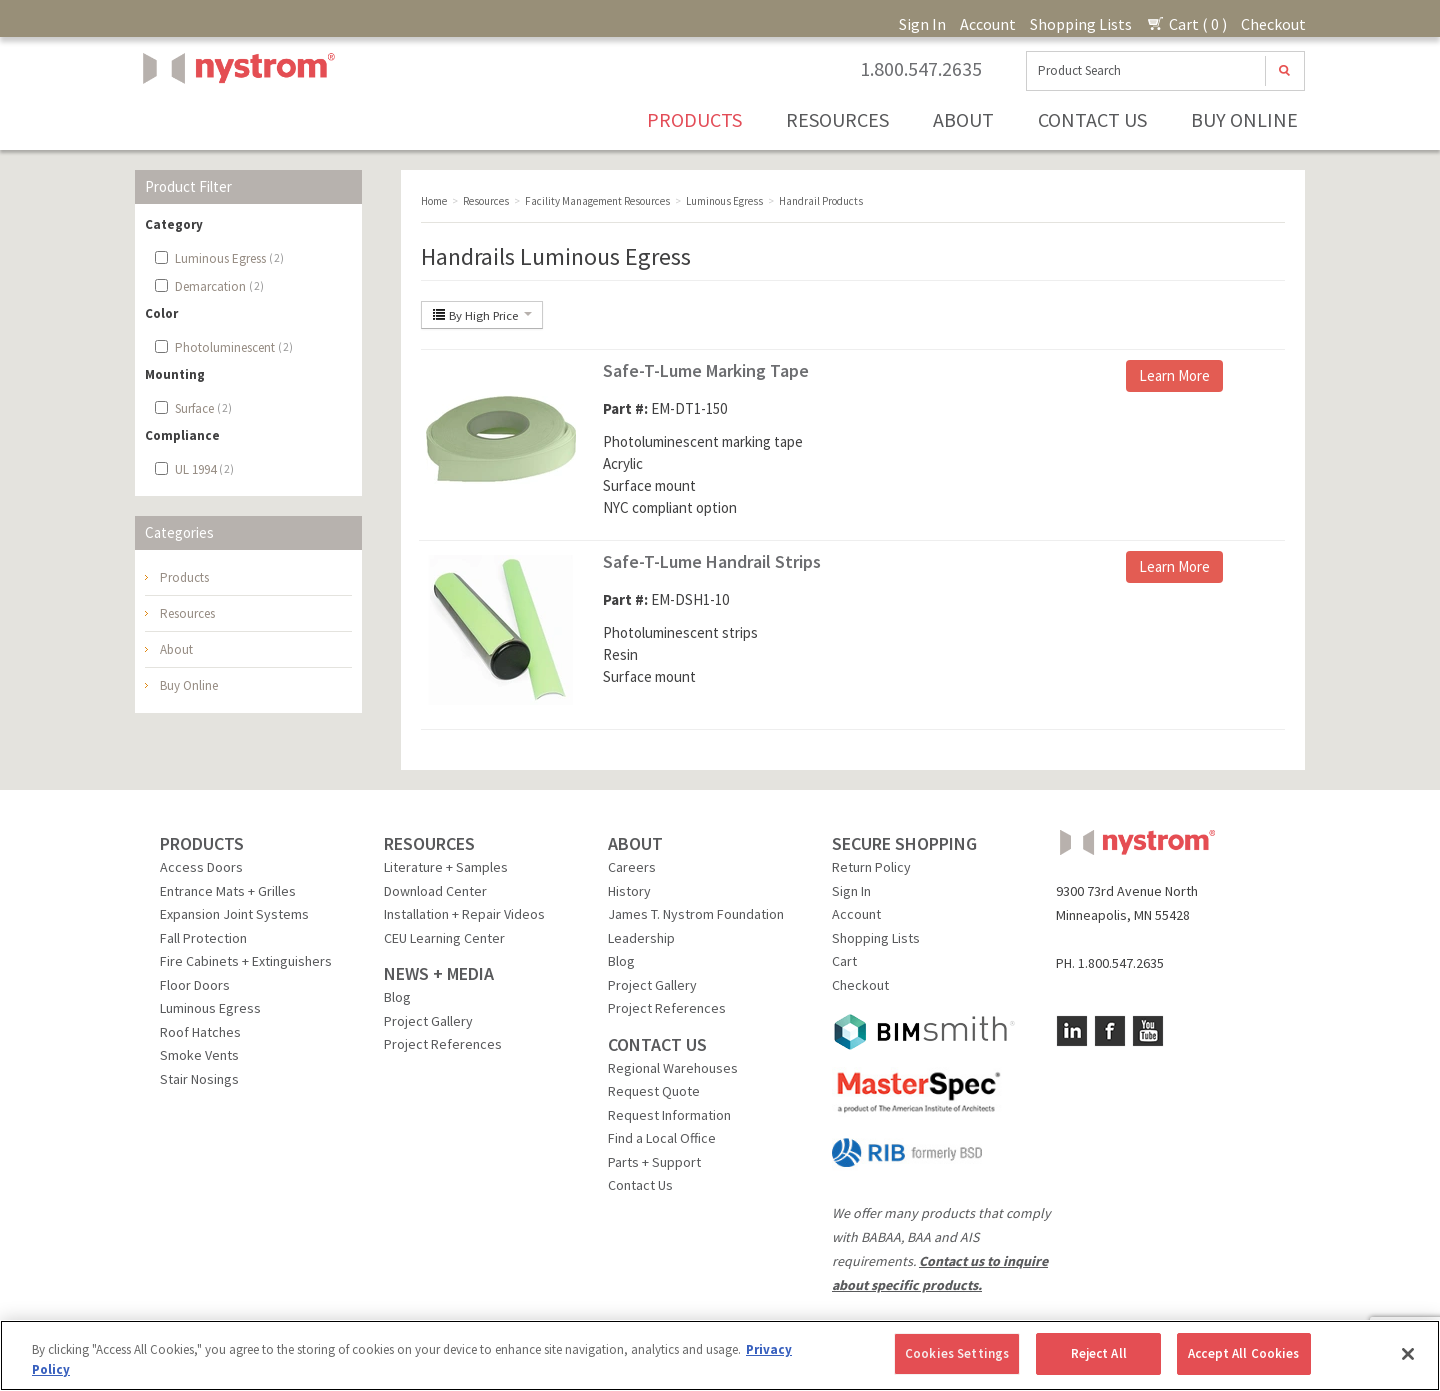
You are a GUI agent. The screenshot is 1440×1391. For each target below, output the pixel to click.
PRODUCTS (202, 843)
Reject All (1099, 1353)
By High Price (482, 315)
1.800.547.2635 (921, 69)
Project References (443, 1044)
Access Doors (201, 867)
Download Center (435, 891)
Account (988, 24)
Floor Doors (195, 985)
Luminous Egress (210, 1008)
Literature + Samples (446, 867)
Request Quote (654, 1091)
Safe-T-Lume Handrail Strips (712, 561)
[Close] (1408, 1354)
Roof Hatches (200, 1032)
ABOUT (635, 843)
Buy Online (1244, 119)
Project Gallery (428, 1021)
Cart (844, 961)
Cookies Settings (957, 1353)
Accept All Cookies (1243, 1353)
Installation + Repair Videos (464, 914)
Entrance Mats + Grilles (228, 891)
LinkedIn (1072, 1031)
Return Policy (871, 867)
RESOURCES (429, 843)
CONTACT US (657, 1044)
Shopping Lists (1081, 24)
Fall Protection (203, 938)
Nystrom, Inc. (235, 118)
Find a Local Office (662, 1138)
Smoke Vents (199, 1055)
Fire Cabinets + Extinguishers (246, 961)
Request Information (669, 1115)
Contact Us (1092, 119)
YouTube (1148, 1031)
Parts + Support (654, 1162)
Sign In (922, 24)
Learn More (1174, 375)
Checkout (1273, 24)
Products (694, 119)
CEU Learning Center (444, 938)
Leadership (641, 938)
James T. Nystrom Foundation (696, 914)
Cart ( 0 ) (1186, 24)
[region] (720, 1355)
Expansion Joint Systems (234, 914)
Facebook (1110, 1031)
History (629, 891)
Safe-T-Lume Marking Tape (706, 370)
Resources (837, 119)
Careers (632, 867)
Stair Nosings (199, 1079)
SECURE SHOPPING (904, 843)
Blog (397, 997)
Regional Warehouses (673, 1068)
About (963, 119)
